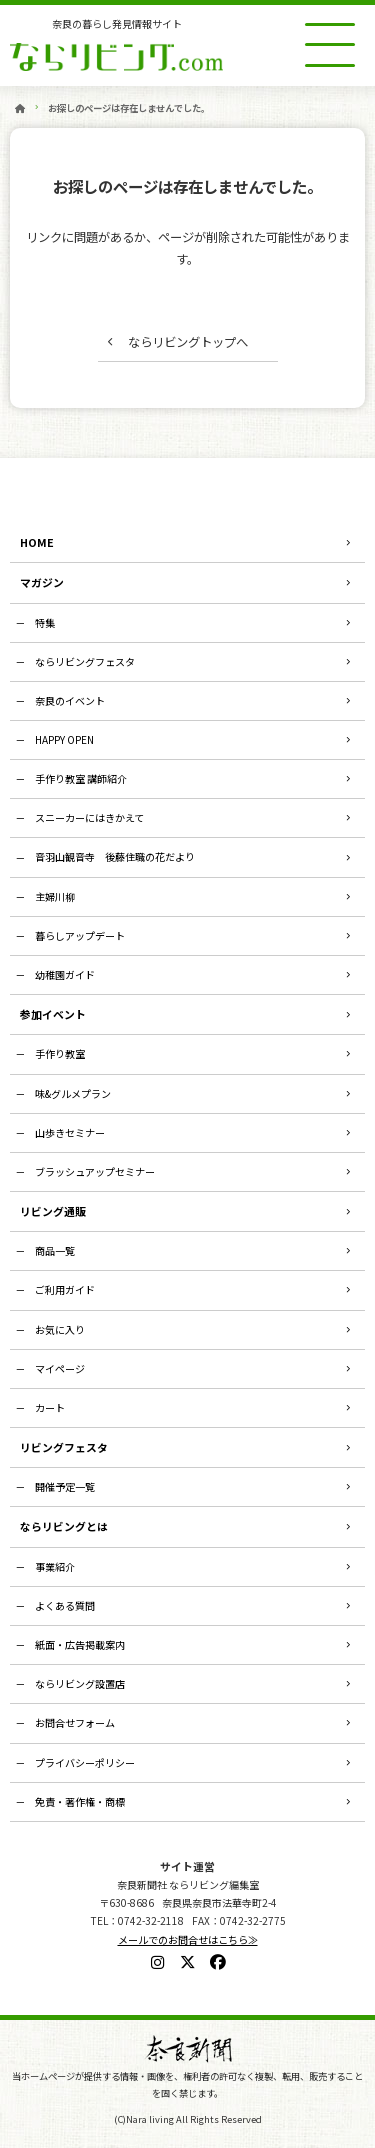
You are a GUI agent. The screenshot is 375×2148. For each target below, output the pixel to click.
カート (50, 1407)
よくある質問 (65, 1605)
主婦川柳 (55, 896)
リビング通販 (53, 1211)
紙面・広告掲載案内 (80, 1644)
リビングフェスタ (64, 1447)
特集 (45, 622)
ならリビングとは (64, 1526)
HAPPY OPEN (64, 739)
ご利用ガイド (65, 1289)
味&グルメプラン (73, 1093)
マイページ (60, 1368)
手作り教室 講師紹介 (81, 778)
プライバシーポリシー (85, 1762)
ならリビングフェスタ (85, 661)
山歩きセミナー (70, 1132)
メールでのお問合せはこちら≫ (188, 1939)
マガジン (42, 582)
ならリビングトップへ (188, 342)
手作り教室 (60, 1053)
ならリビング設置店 (80, 1683)
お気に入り (60, 1329)
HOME (37, 542)
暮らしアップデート (80, 935)
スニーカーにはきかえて (89, 817)
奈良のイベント (70, 700)
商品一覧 (55, 1250)
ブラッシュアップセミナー (95, 1171)
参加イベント (53, 1014)
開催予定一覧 (65, 1486)
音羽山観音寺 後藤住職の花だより (115, 856)
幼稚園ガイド (65, 974)
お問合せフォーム (75, 1722)
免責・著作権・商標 (80, 1801)
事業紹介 (55, 1566)
